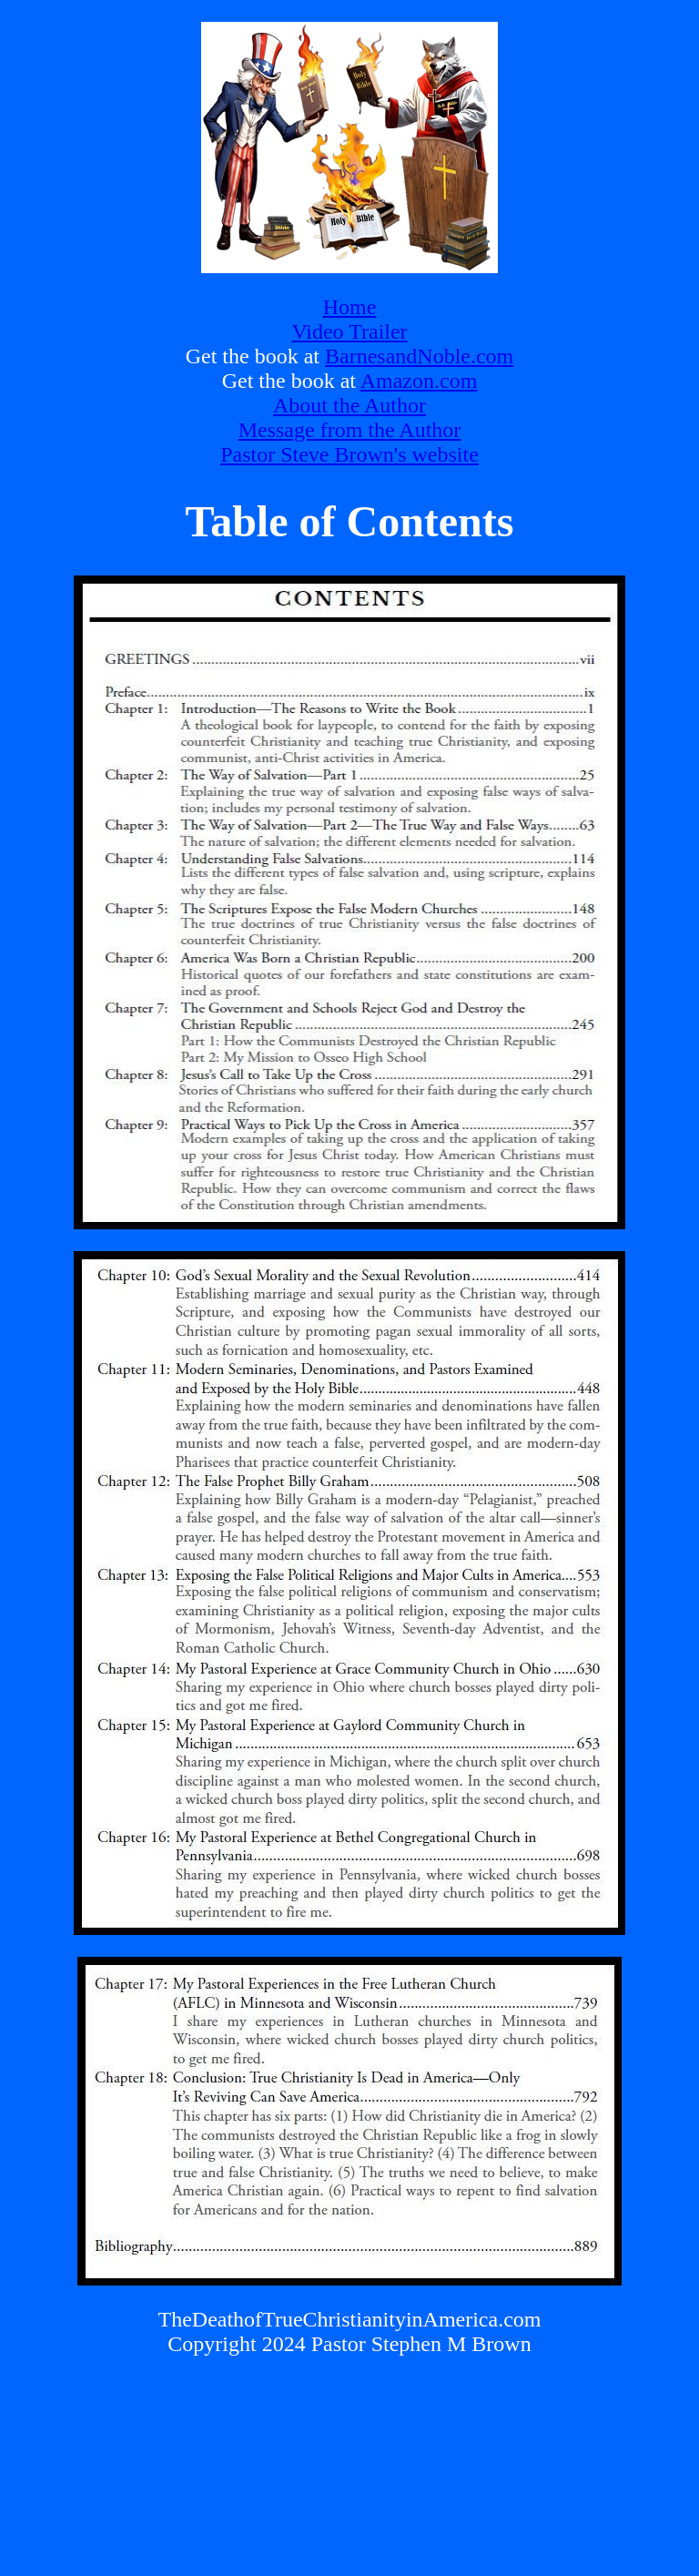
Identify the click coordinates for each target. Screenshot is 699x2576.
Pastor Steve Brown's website (349, 454)
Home (350, 307)
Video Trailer (349, 331)
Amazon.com (419, 380)
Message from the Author (349, 430)
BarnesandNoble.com (419, 356)
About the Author (349, 405)
